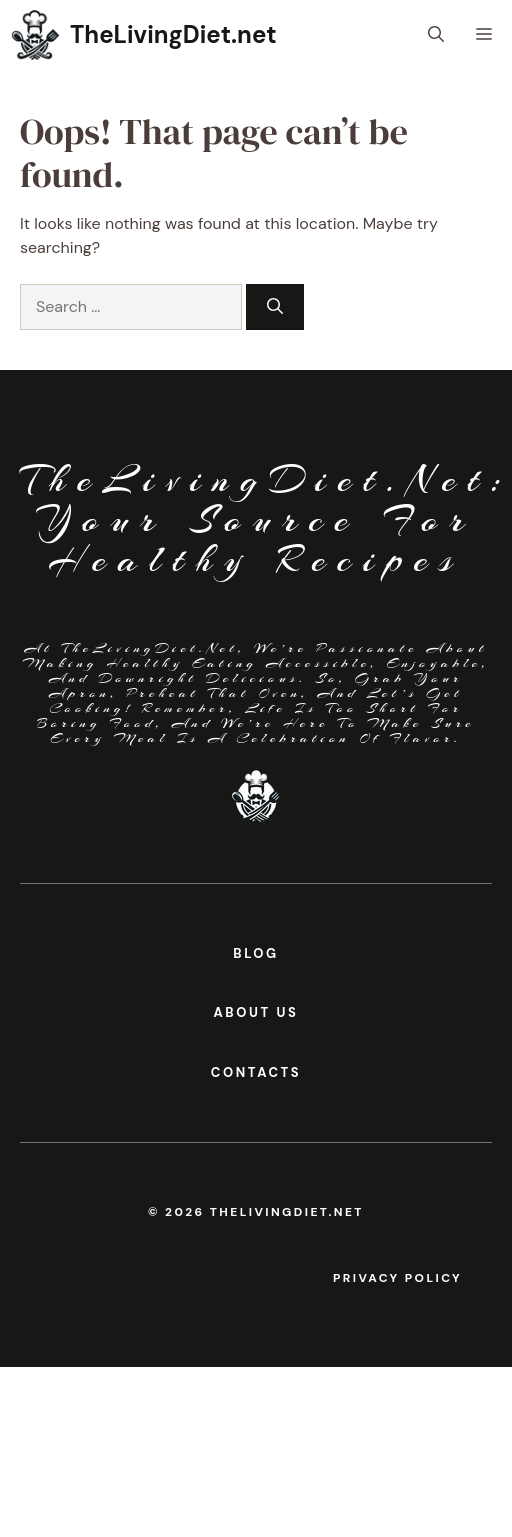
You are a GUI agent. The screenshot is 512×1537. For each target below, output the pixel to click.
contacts (256, 1072)
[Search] (275, 307)
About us (256, 1012)
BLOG (255, 953)
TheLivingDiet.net (173, 34)
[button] (436, 35)
